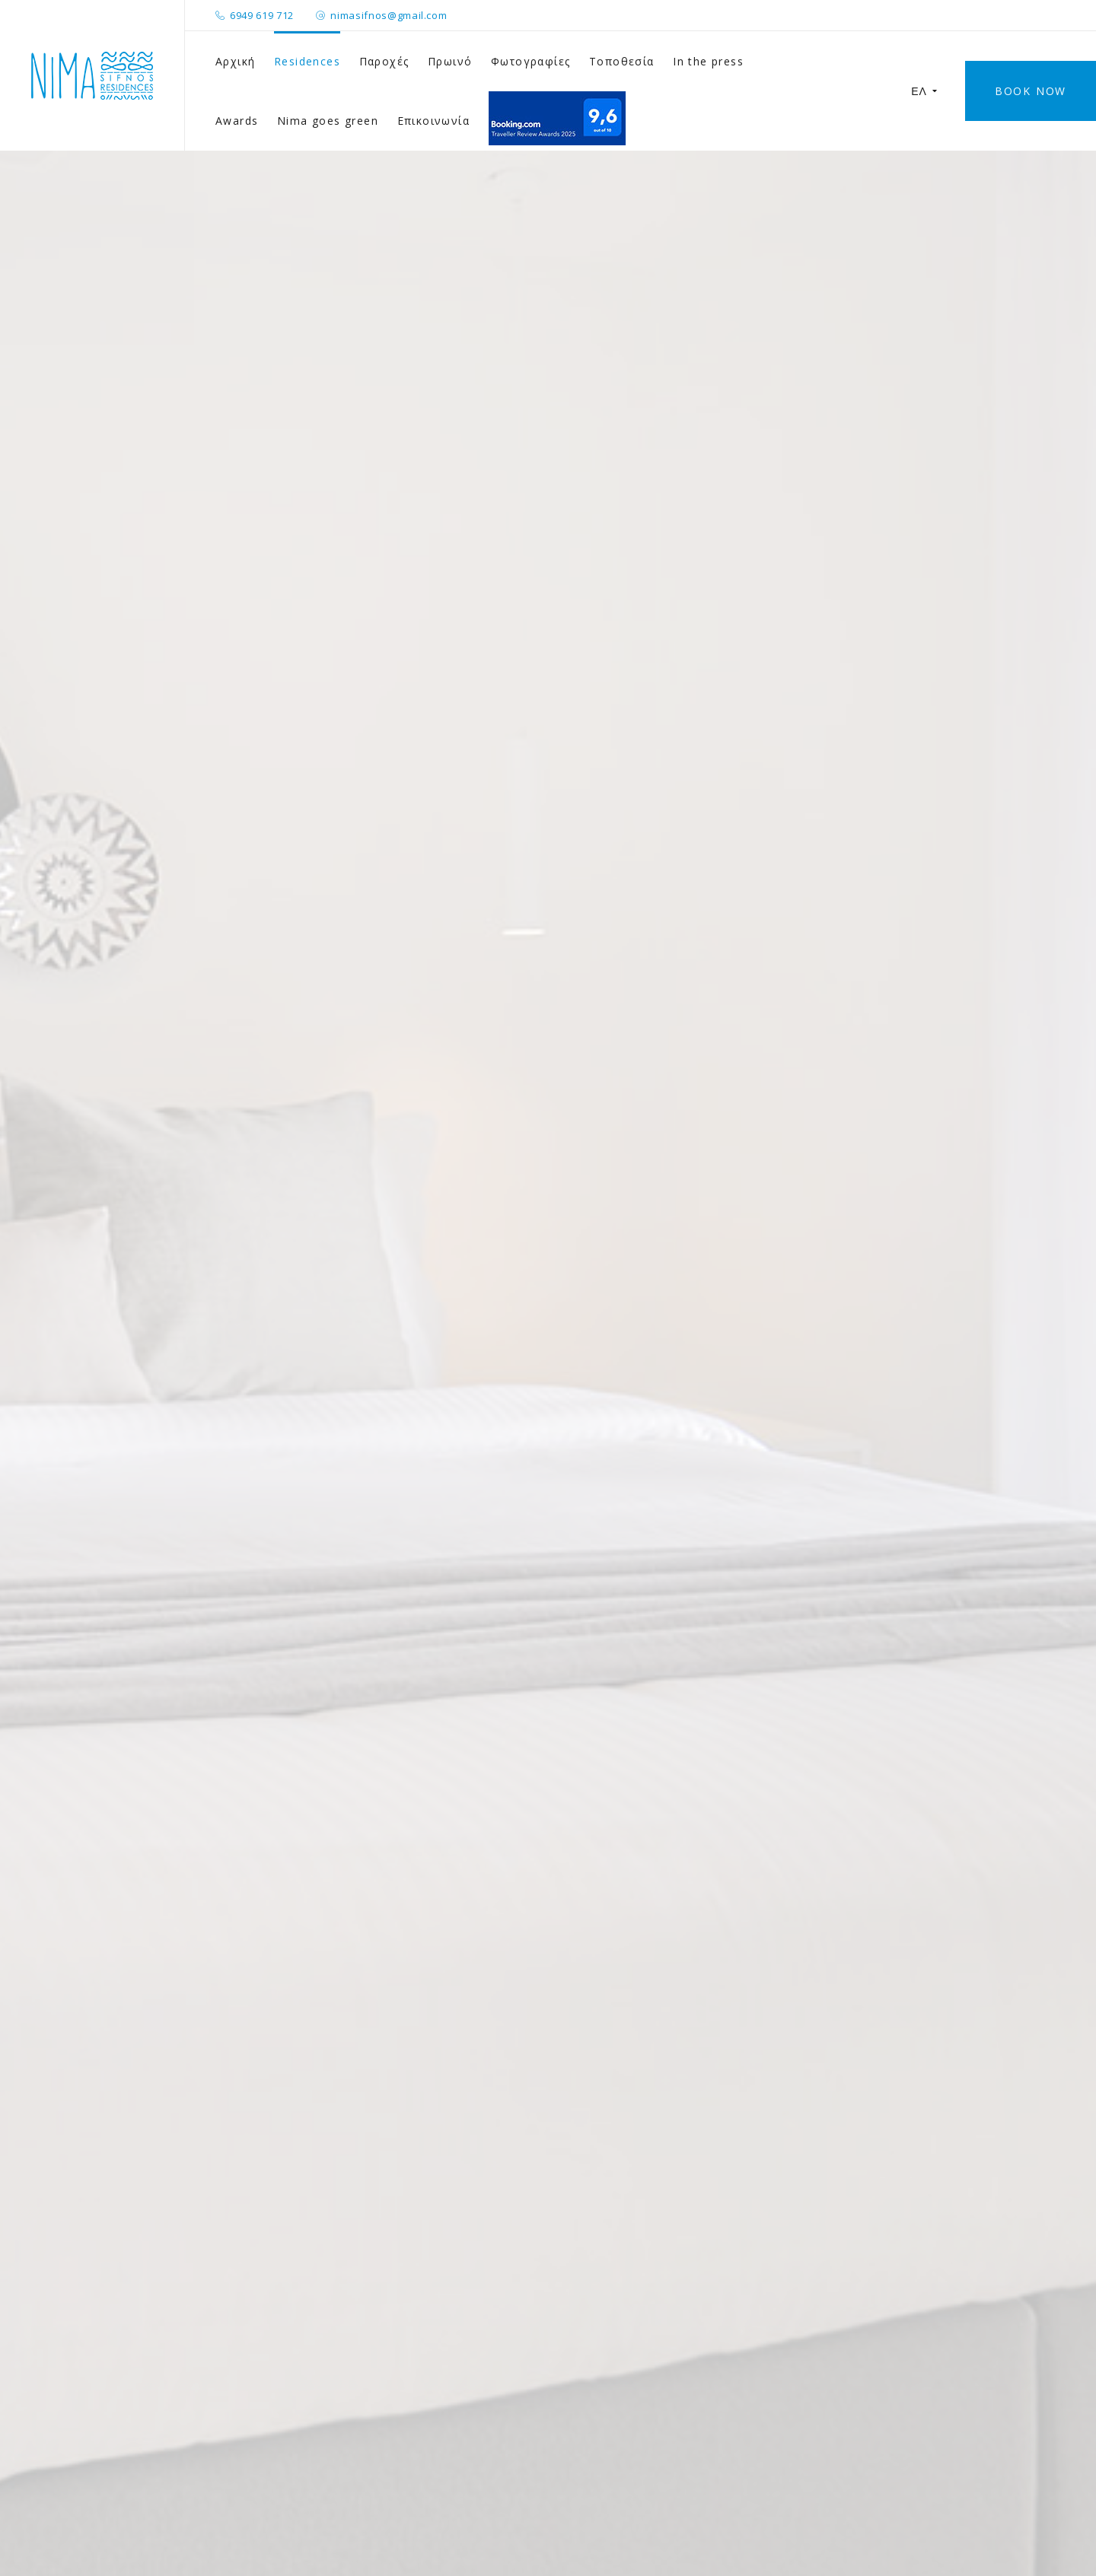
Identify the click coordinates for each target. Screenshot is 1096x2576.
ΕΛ (924, 91)
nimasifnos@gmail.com (388, 15)
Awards (236, 120)
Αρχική (235, 61)
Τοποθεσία (622, 61)
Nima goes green (327, 120)
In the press (708, 61)
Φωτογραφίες (530, 61)
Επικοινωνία (433, 120)
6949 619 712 (262, 15)
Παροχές (384, 61)
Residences (307, 61)
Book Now (1030, 91)
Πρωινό (450, 61)
